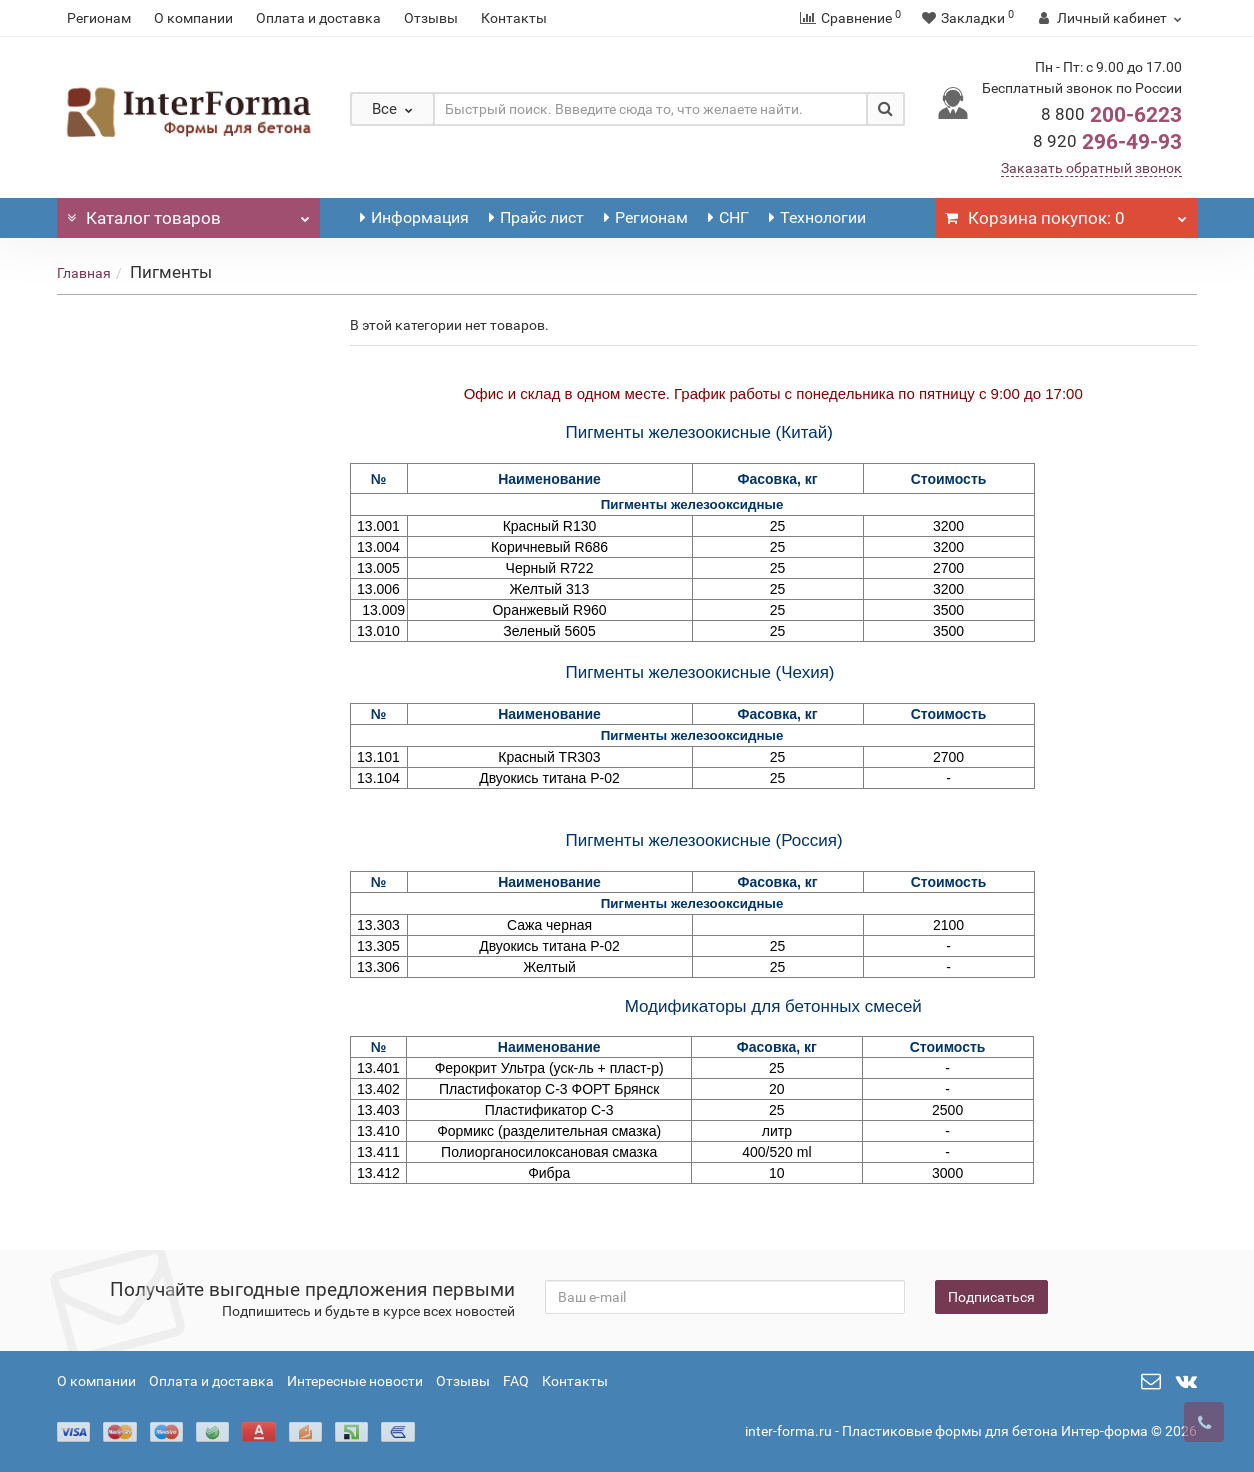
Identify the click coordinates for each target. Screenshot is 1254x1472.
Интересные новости (355, 1381)
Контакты (514, 18)
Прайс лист (536, 217)
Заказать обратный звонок (1091, 168)
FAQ (516, 1381)
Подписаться (991, 1297)
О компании (193, 18)
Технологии (817, 217)
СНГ (728, 217)
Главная (84, 273)
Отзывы (431, 18)
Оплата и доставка (318, 18)
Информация (414, 217)
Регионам (99, 18)
